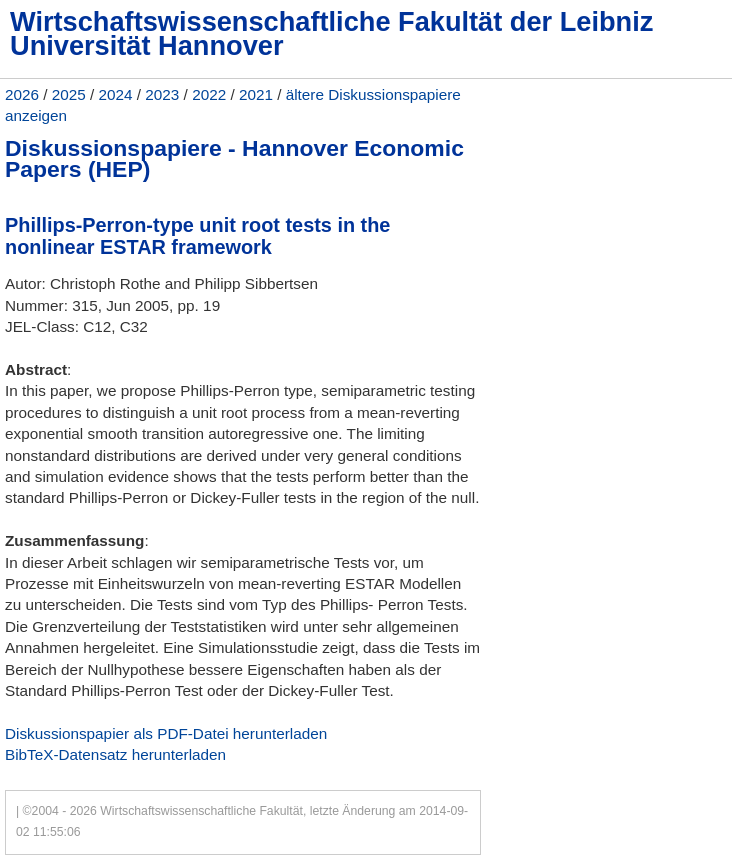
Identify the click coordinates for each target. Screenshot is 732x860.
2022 (209, 94)
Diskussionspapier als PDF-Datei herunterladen (166, 733)
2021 (256, 94)
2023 (162, 94)
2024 (116, 94)
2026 (22, 94)
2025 (69, 94)
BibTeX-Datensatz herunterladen (115, 754)
